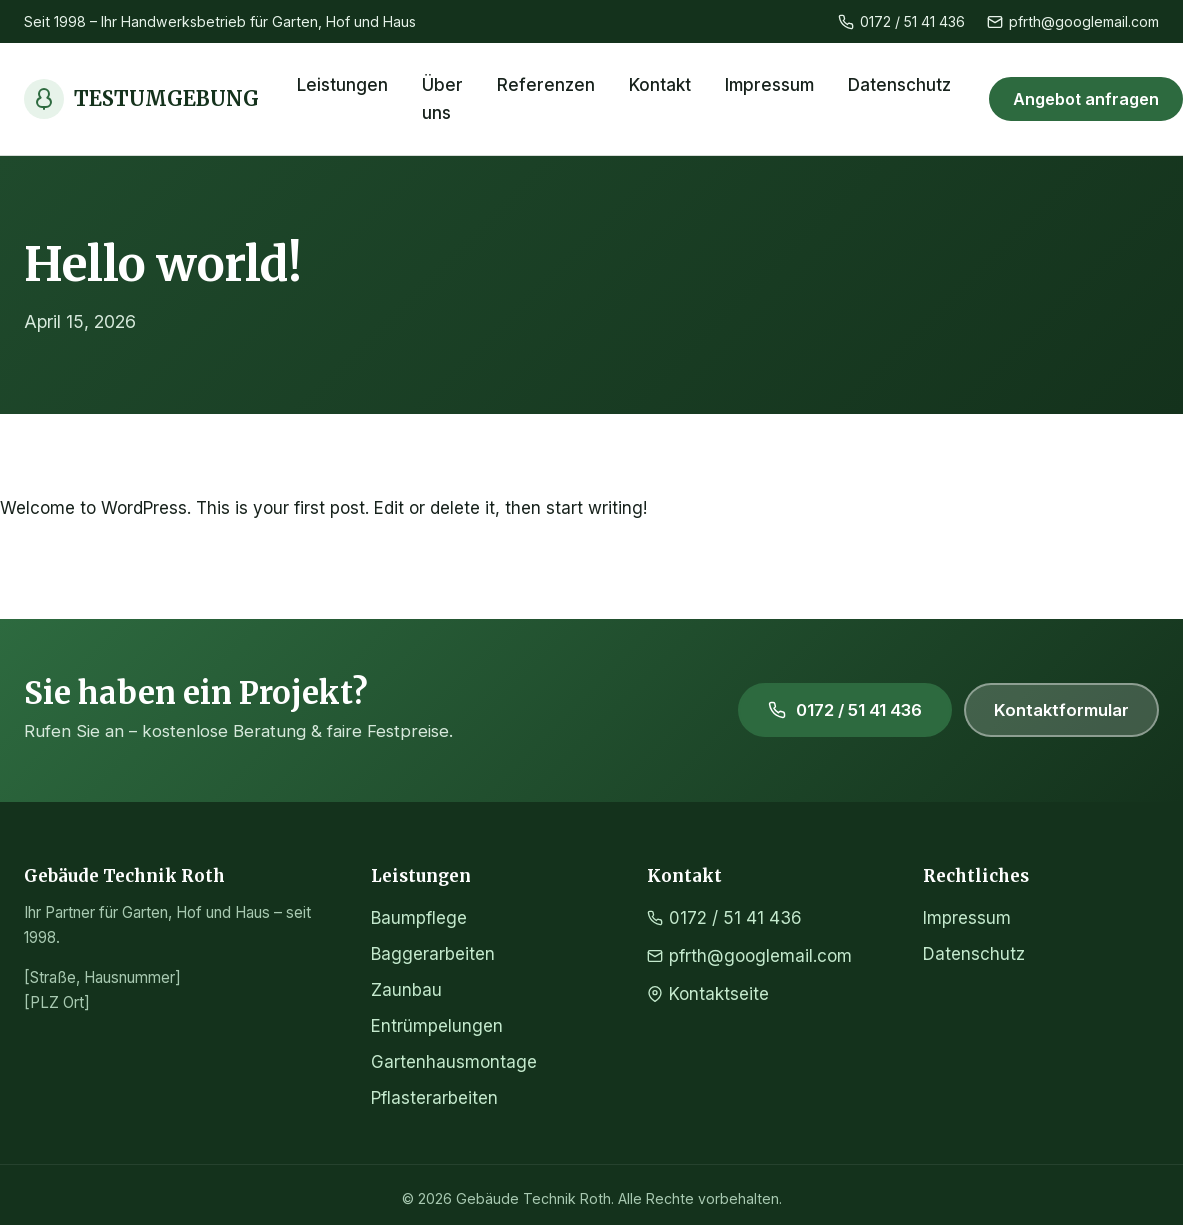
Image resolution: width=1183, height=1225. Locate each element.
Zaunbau (406, 990)
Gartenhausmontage (454, 1062)
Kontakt (660, 85)
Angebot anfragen (1086, 99)
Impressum (769, 85)
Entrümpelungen (437, 1026)
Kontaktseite (708, 994)
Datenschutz (899, 85)
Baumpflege (419, 918)
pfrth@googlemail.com (1073, 21)
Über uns (442, 99)
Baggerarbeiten (433, 954)
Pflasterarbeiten (434, 1098)
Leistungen (342, 85)
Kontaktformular (1061, 710)
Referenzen (546, 85)
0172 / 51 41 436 (901, 21)
